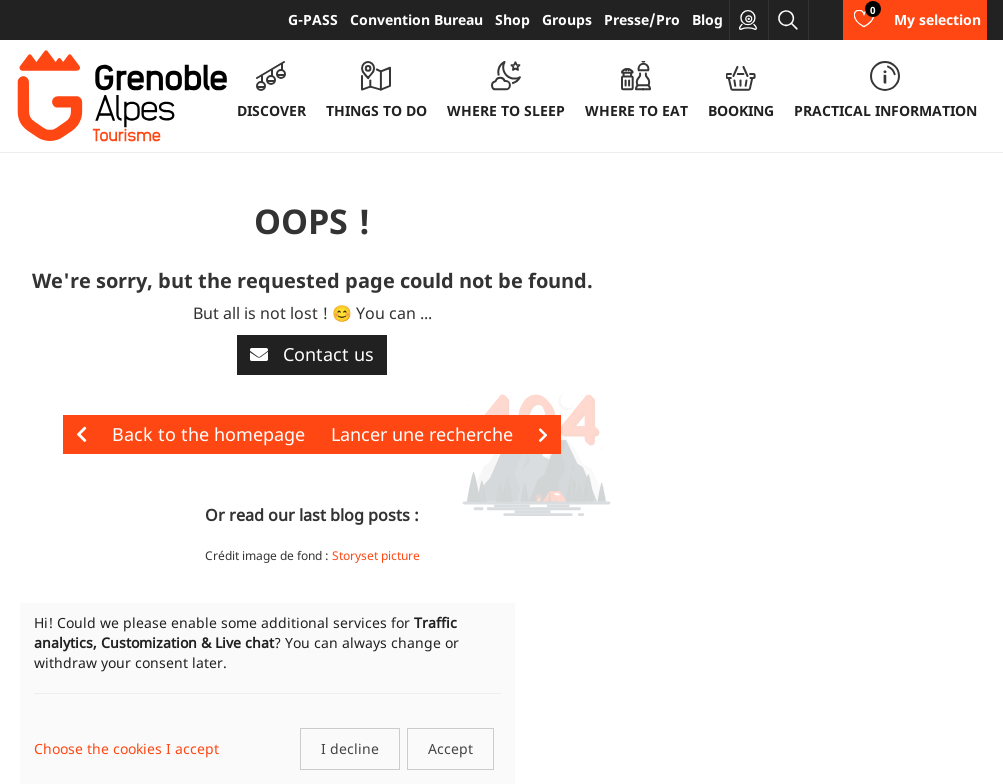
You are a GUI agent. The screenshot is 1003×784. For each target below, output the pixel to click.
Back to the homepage (190, 434)
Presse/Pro (642, 19)
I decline (350, 748)
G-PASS (313, 19)
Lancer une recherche (439, 434)
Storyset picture (376, 555)
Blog (707, 19)
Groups (567, 19)
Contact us (312, 354)
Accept (450, 748)
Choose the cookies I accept (126, 748)
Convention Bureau (416, 19)
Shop (512, 19)
